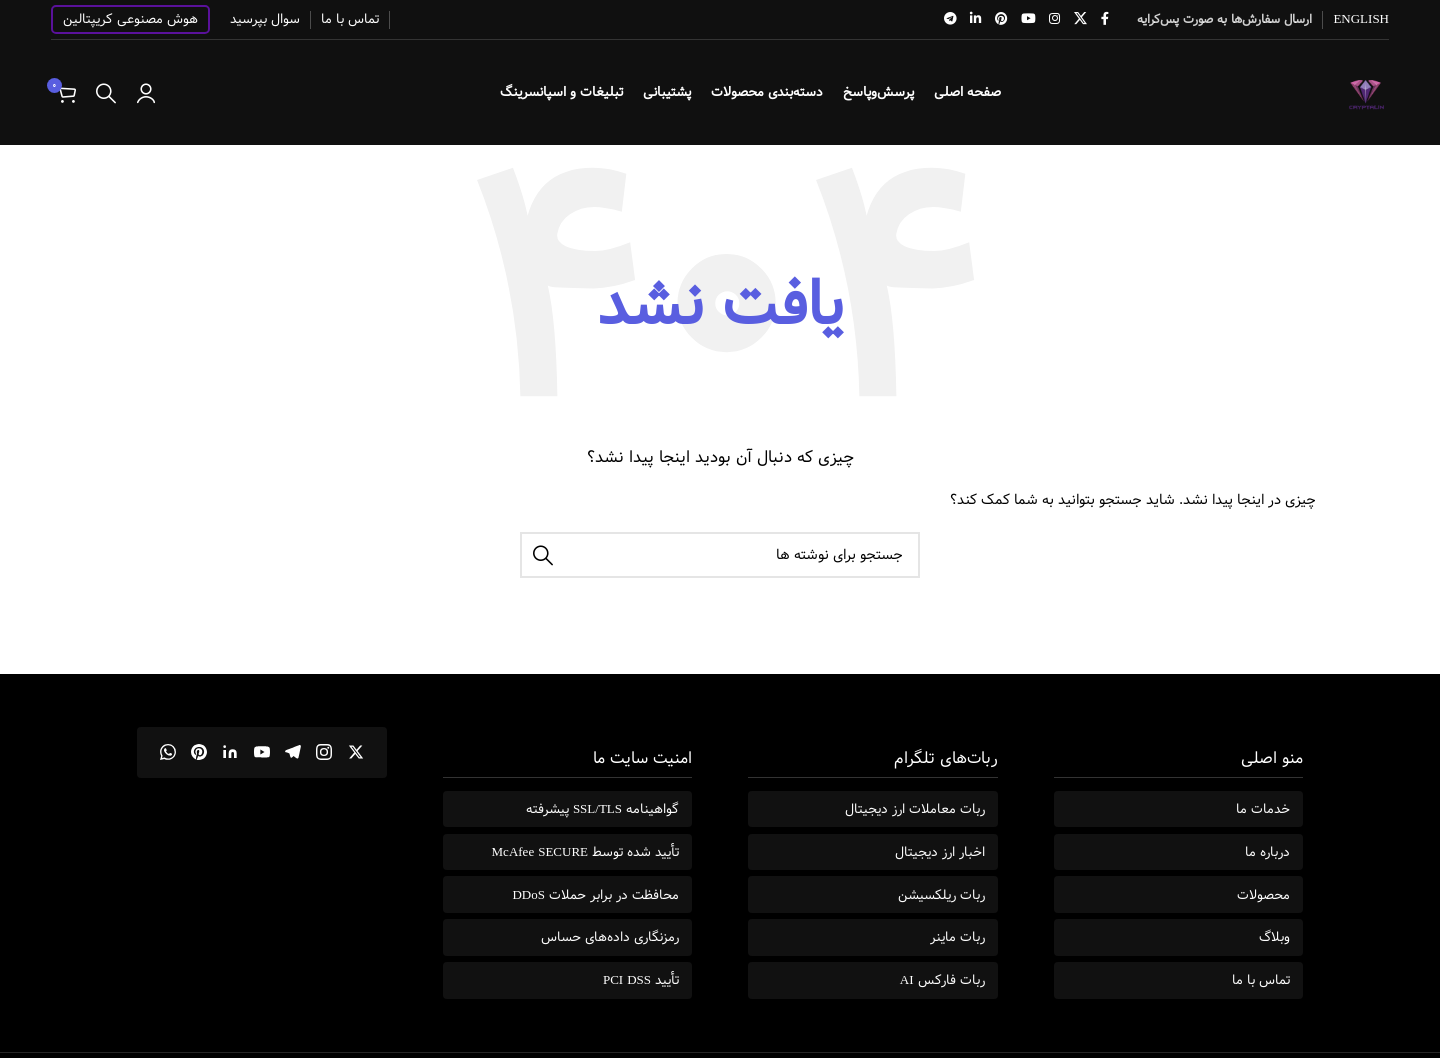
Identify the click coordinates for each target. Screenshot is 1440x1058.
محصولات (1263, 895)
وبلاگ (1274, 937)
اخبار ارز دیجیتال (940, 852)
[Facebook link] (1105, 19)
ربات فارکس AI (942, 980)
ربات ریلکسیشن (941, 895)
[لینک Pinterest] (1001, 19)
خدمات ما (1263, 809)
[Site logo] (1366, 92)
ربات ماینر (957, 937)
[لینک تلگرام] (951, 19)
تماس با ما (1261, 980)
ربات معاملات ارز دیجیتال (915, 809)
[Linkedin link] (976, 19)
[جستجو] (106, 93)
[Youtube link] (1028, 19)
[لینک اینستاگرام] (1055, 19)
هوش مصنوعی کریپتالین (130, 19)
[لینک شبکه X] (1080, 19)
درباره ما (1267, 852)
